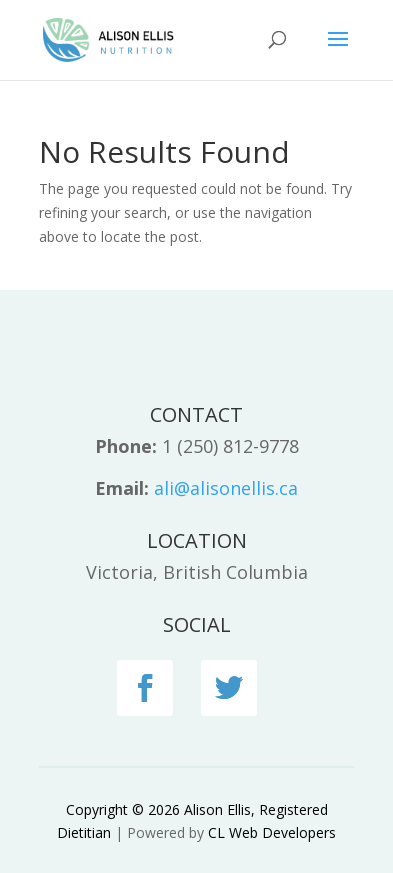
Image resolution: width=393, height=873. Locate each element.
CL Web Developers (272, 832)
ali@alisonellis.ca (226, 488)
